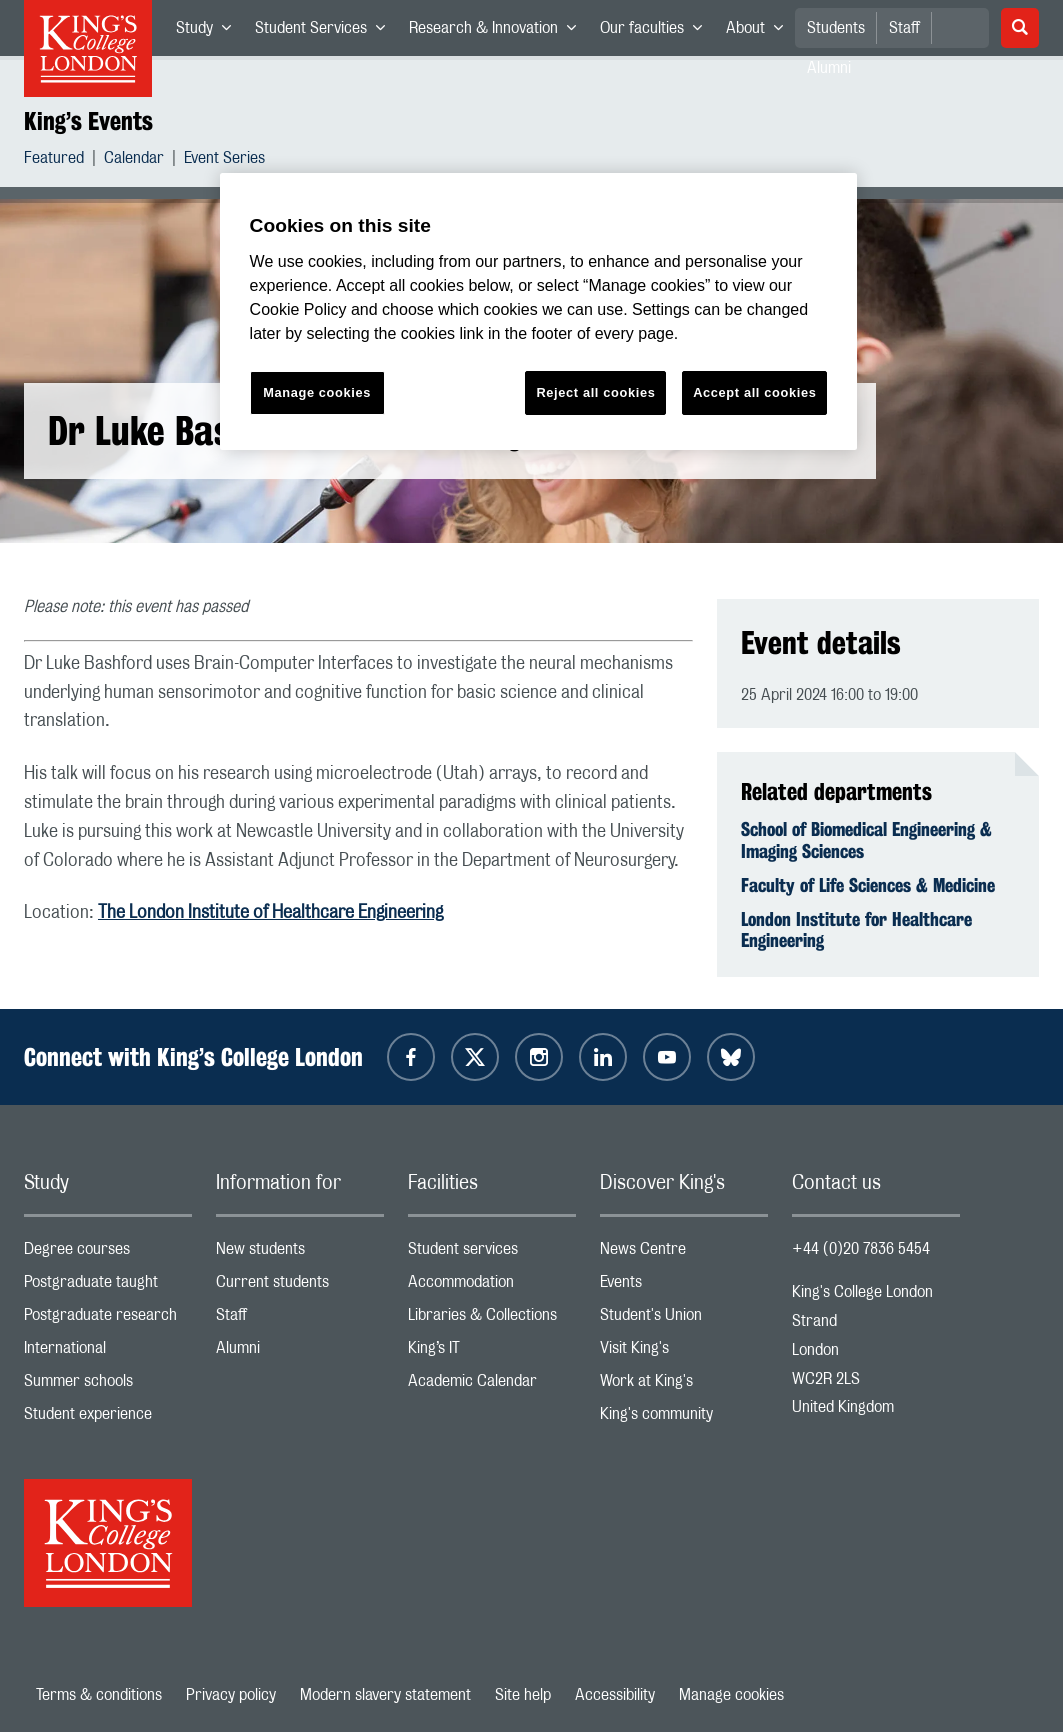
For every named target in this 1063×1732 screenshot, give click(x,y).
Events (684, 1286)
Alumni (300, 1352)
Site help (523, 1695)
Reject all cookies (595, 392)
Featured (54, 160)
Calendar (134, 160)
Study (209, 32)
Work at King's (684, 1385)
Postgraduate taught (108, 1286)
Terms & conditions (99, 1695)
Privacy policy (231, 1695)
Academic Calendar (492, 1385)
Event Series (224, 160)
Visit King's (684, 1352)
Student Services (326, 32)
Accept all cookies (754, 392)
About (760, 32)
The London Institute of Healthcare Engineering (270, 913)
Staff (904, 28)
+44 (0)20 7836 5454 (861, 1249)
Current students (300, 1286)
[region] (539, 311)
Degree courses (108, 1253)
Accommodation (492, 1286)
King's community (684, 1418)
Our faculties (657, 32)
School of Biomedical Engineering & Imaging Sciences (866, 840)
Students (836, 28)
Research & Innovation (498, 32)
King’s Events (88, 121)
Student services (492, 1253)
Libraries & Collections (492, 1319)
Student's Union (684, 1319)
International (108, 1352)
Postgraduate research (108, 1319)
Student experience (108, 1418)
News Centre (684, 1253)
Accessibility (615, 1695)
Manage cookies (731, 1695)
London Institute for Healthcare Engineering (856, 930)
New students (300, 1253)
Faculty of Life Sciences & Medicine (868, 885)
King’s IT (492, 1352)
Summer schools (108, 1385)
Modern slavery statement (385, 1695)
